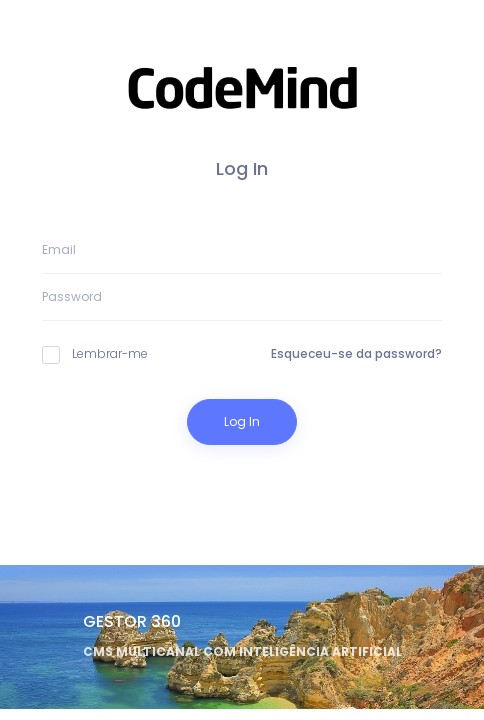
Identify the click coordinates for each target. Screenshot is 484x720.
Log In (242, 421)
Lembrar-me (95, 354)
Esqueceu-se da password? (356, 353)
